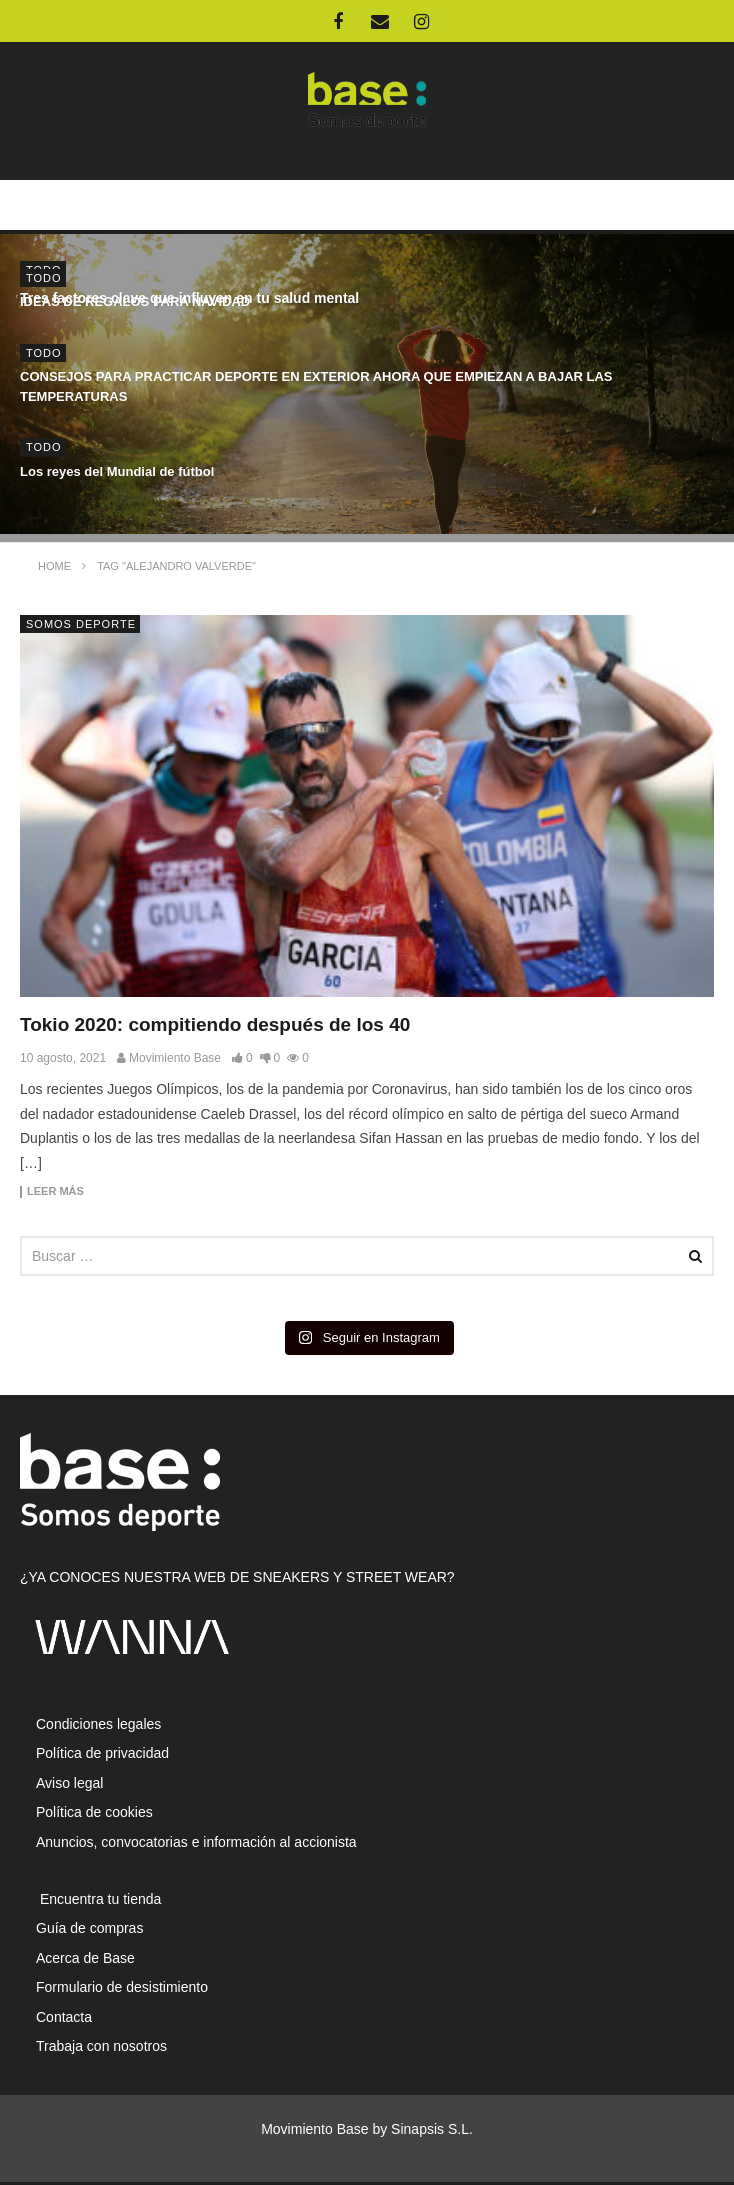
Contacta (64, 2017)
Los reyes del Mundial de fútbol (117, 471)
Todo (44, 278)
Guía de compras (89, 1928)
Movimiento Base (175, 1058)
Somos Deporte (81, 624)
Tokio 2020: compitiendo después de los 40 (215, 1024)
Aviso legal (69, 1783)
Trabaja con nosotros (101, 2046)
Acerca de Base (85, 1958)
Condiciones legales (98, 1724)
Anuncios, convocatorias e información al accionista (196, 1842)
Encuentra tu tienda (98, 1899)
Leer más (55, 1191)
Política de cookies (94, 1812)
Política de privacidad (102, 1753)
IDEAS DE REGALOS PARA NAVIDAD (135, 301)
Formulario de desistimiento (122, 1987)
